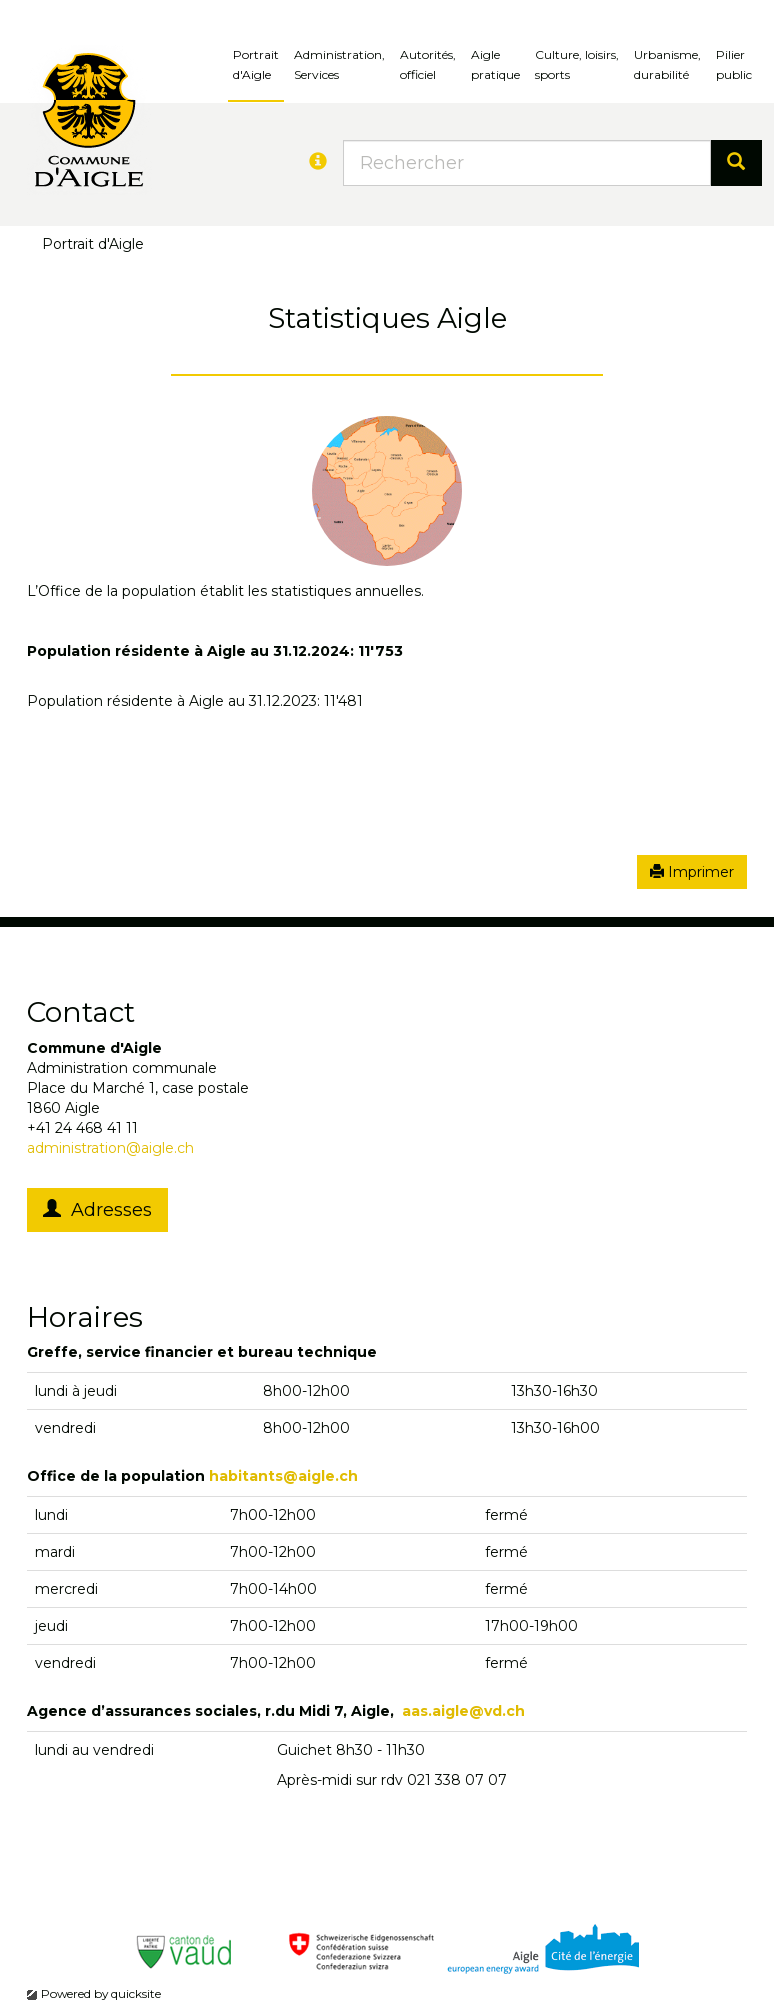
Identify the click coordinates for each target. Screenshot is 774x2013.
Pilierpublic (734, 64)
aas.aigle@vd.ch (463, 1711)
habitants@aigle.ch (283, 1476)
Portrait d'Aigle (256, 64)
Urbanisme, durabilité (667, 64)
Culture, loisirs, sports (577, 64)
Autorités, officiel (428, 64)
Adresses (97, 1210)
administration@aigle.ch (110, 1148)
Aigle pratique (495, 64)
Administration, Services (339, 64)
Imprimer (692, 872)
